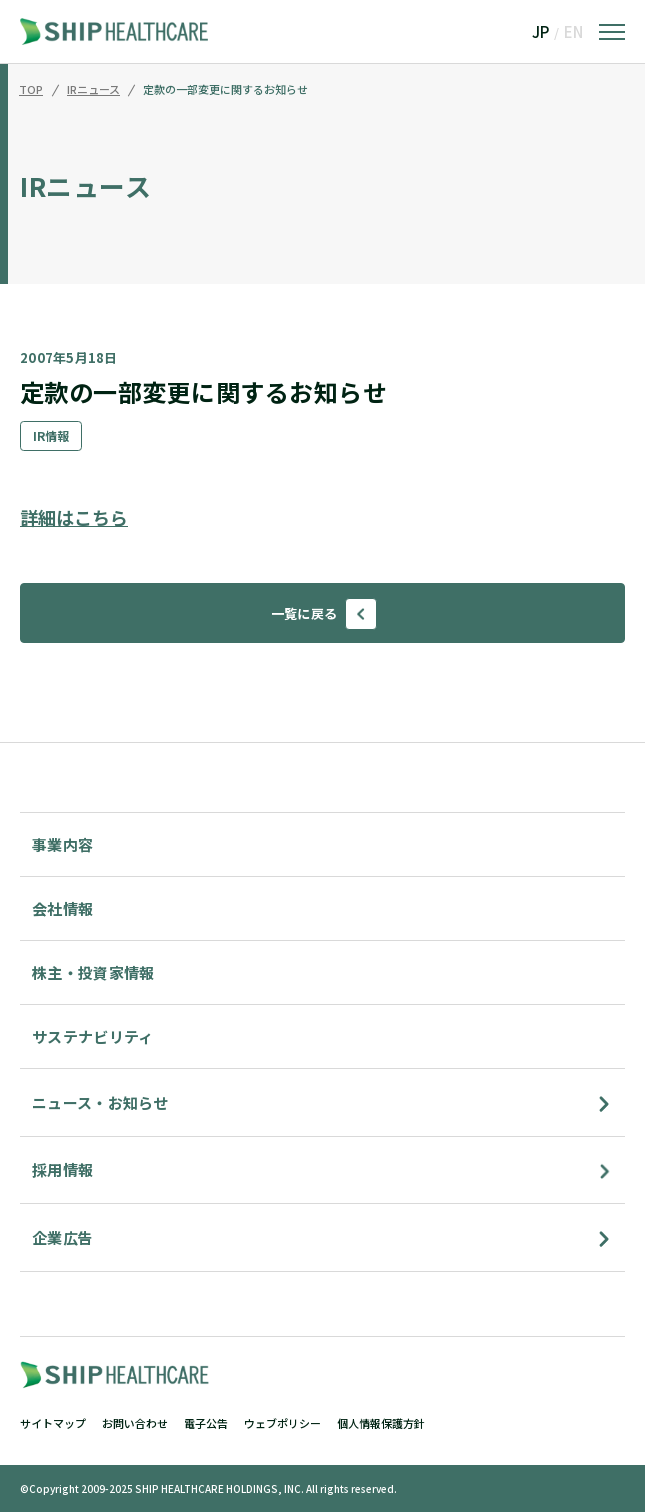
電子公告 (206, 1423)
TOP (31, 90)
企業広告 (62, 1237)
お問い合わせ (135, 1423)
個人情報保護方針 (381, 1423)
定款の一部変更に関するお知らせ (225, 90)
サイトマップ (53, 1423)
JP (540, 31)
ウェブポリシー (282, 1423)
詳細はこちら (74, 517)
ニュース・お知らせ (100, 1102)
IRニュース (93, 90)
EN (573, 31)
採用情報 (62, 1169)
